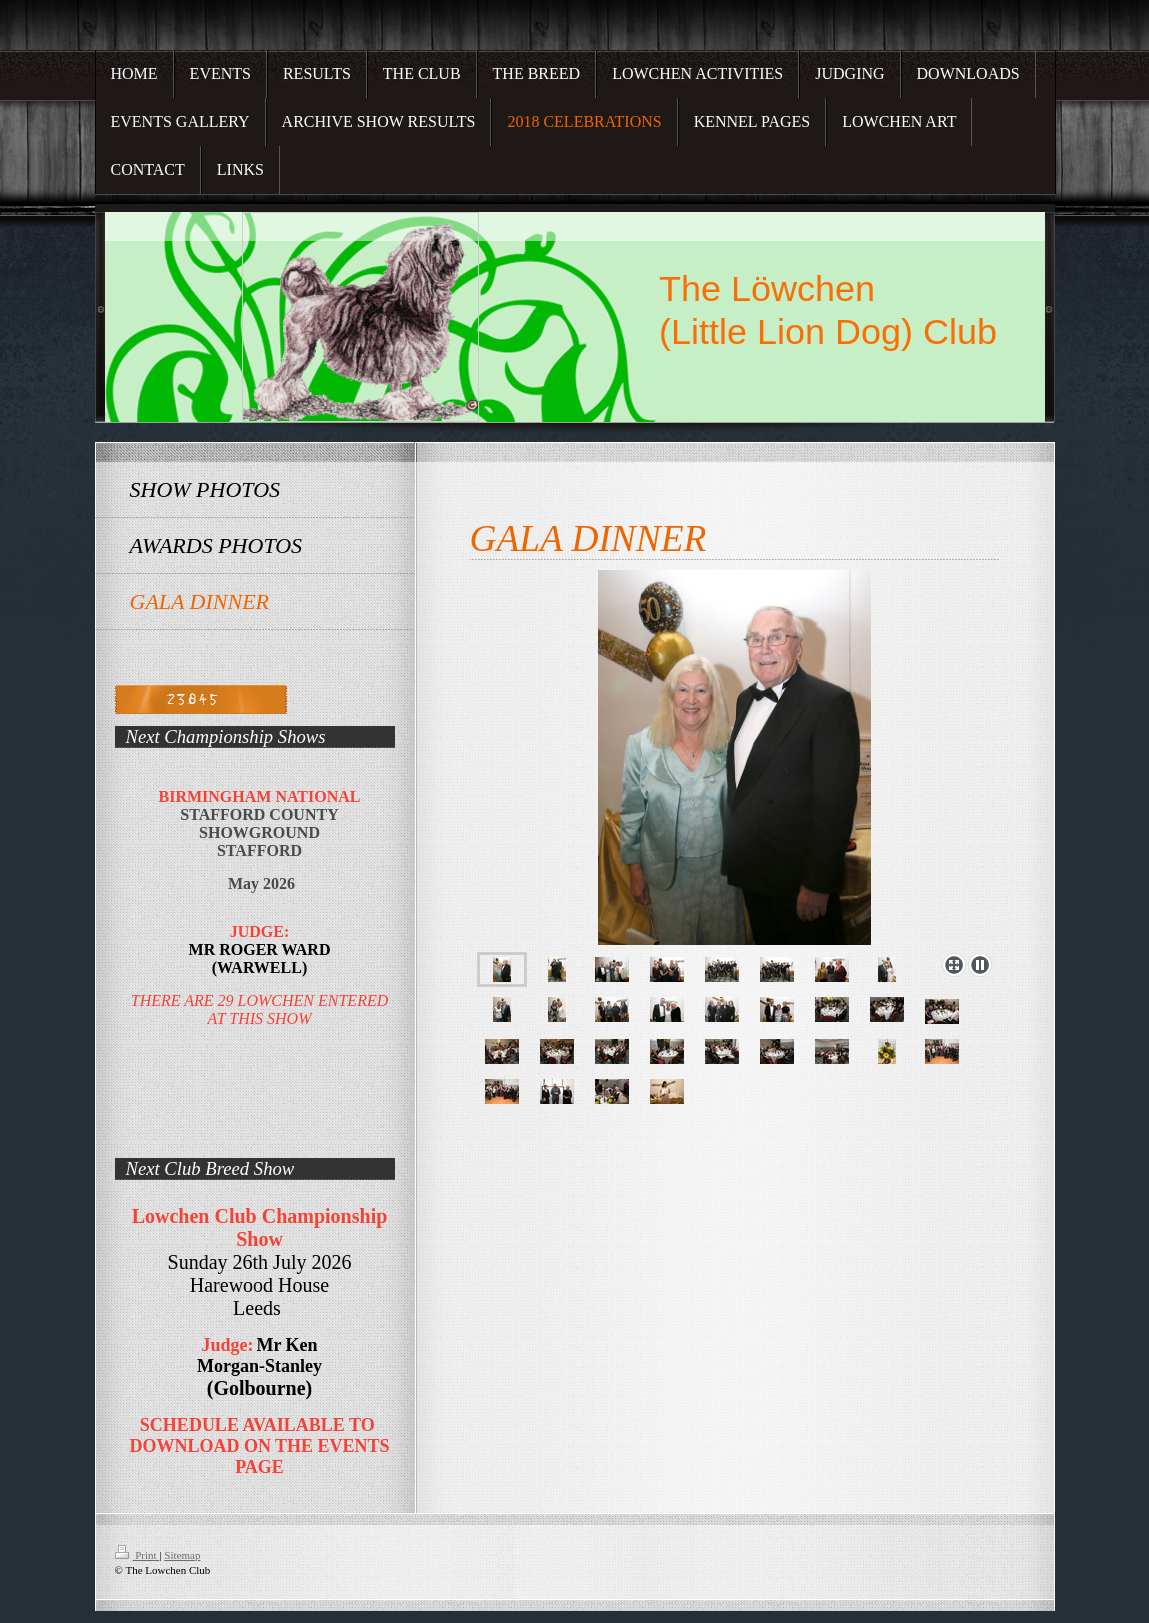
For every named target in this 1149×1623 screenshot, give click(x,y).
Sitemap (182, 1555)
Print (137, 1555)
